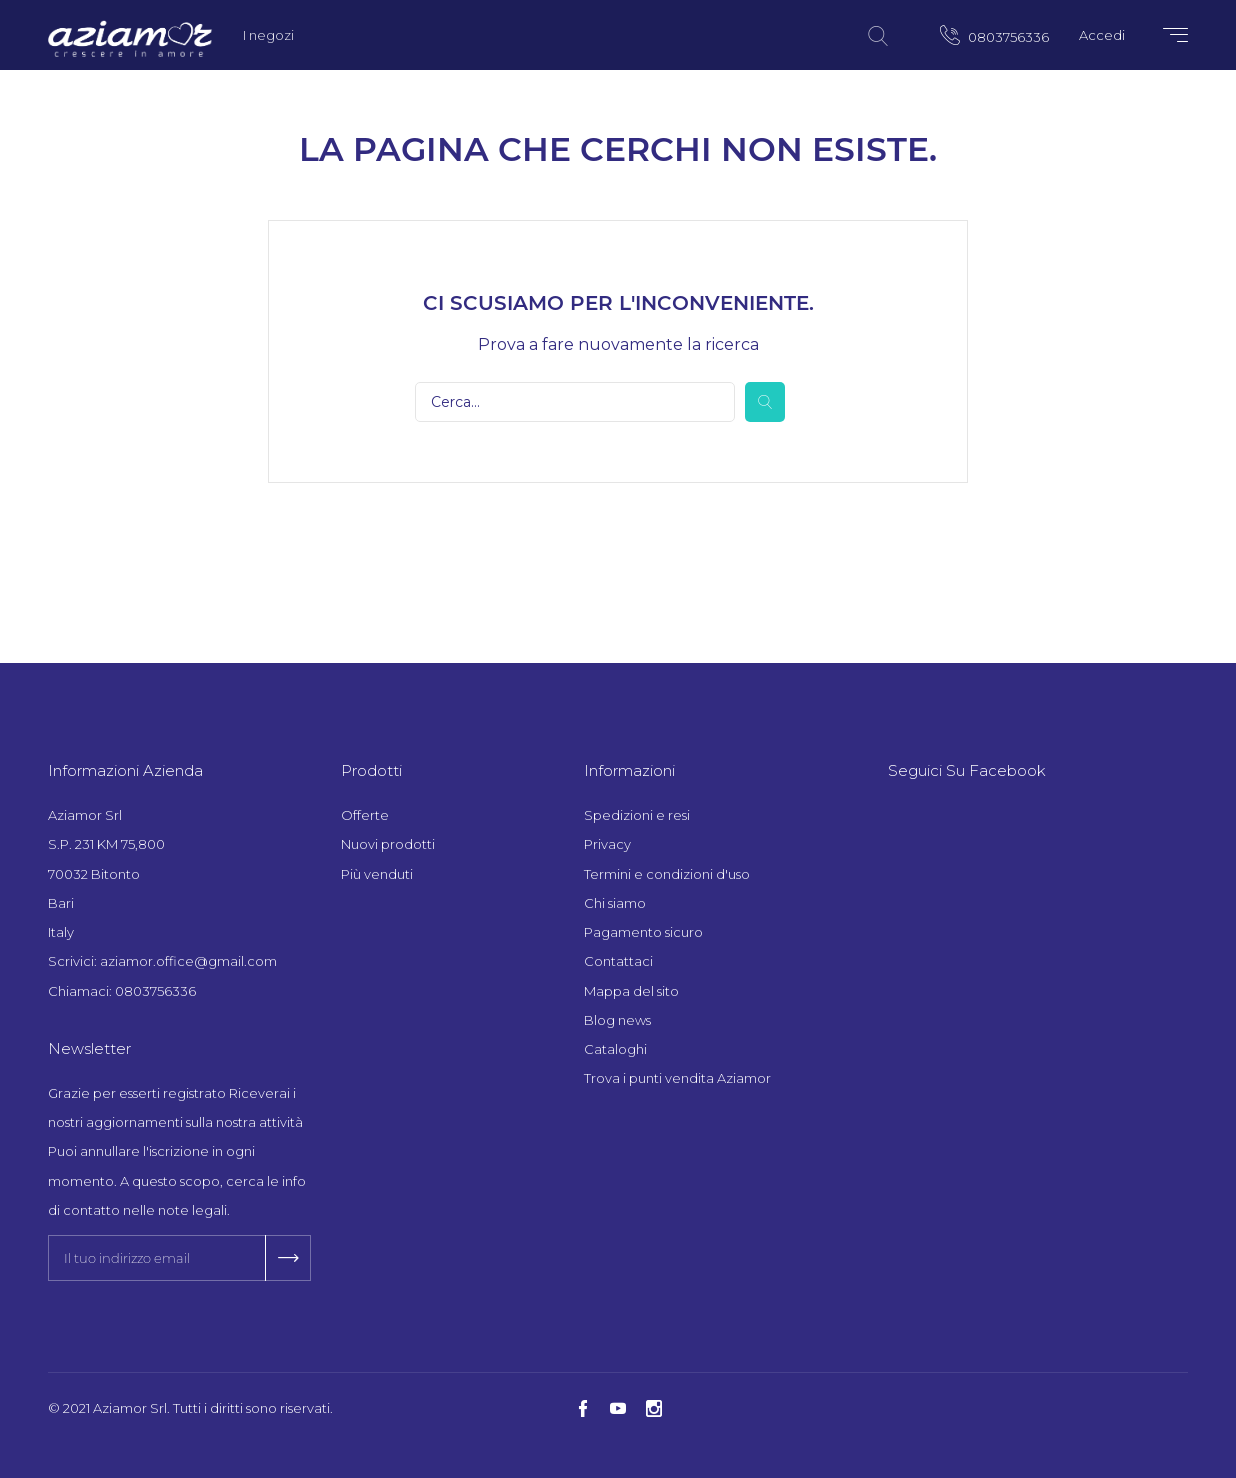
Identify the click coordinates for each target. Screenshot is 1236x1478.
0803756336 (994, 35)
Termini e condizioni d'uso (667, 874)
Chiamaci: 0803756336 (122, 991)
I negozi (268, 35)
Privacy (607, 844)
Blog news (617, 1020)
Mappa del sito (631, 991)
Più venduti (377, 874)
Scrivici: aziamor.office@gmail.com (162, 961)
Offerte (365, 815)
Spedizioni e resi (637, 815)
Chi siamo (615, 903)
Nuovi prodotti (388, 844)
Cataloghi (615, 1049)
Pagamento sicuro (643, 932)
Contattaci (618, 961)
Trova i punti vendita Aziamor (677, 1078)
